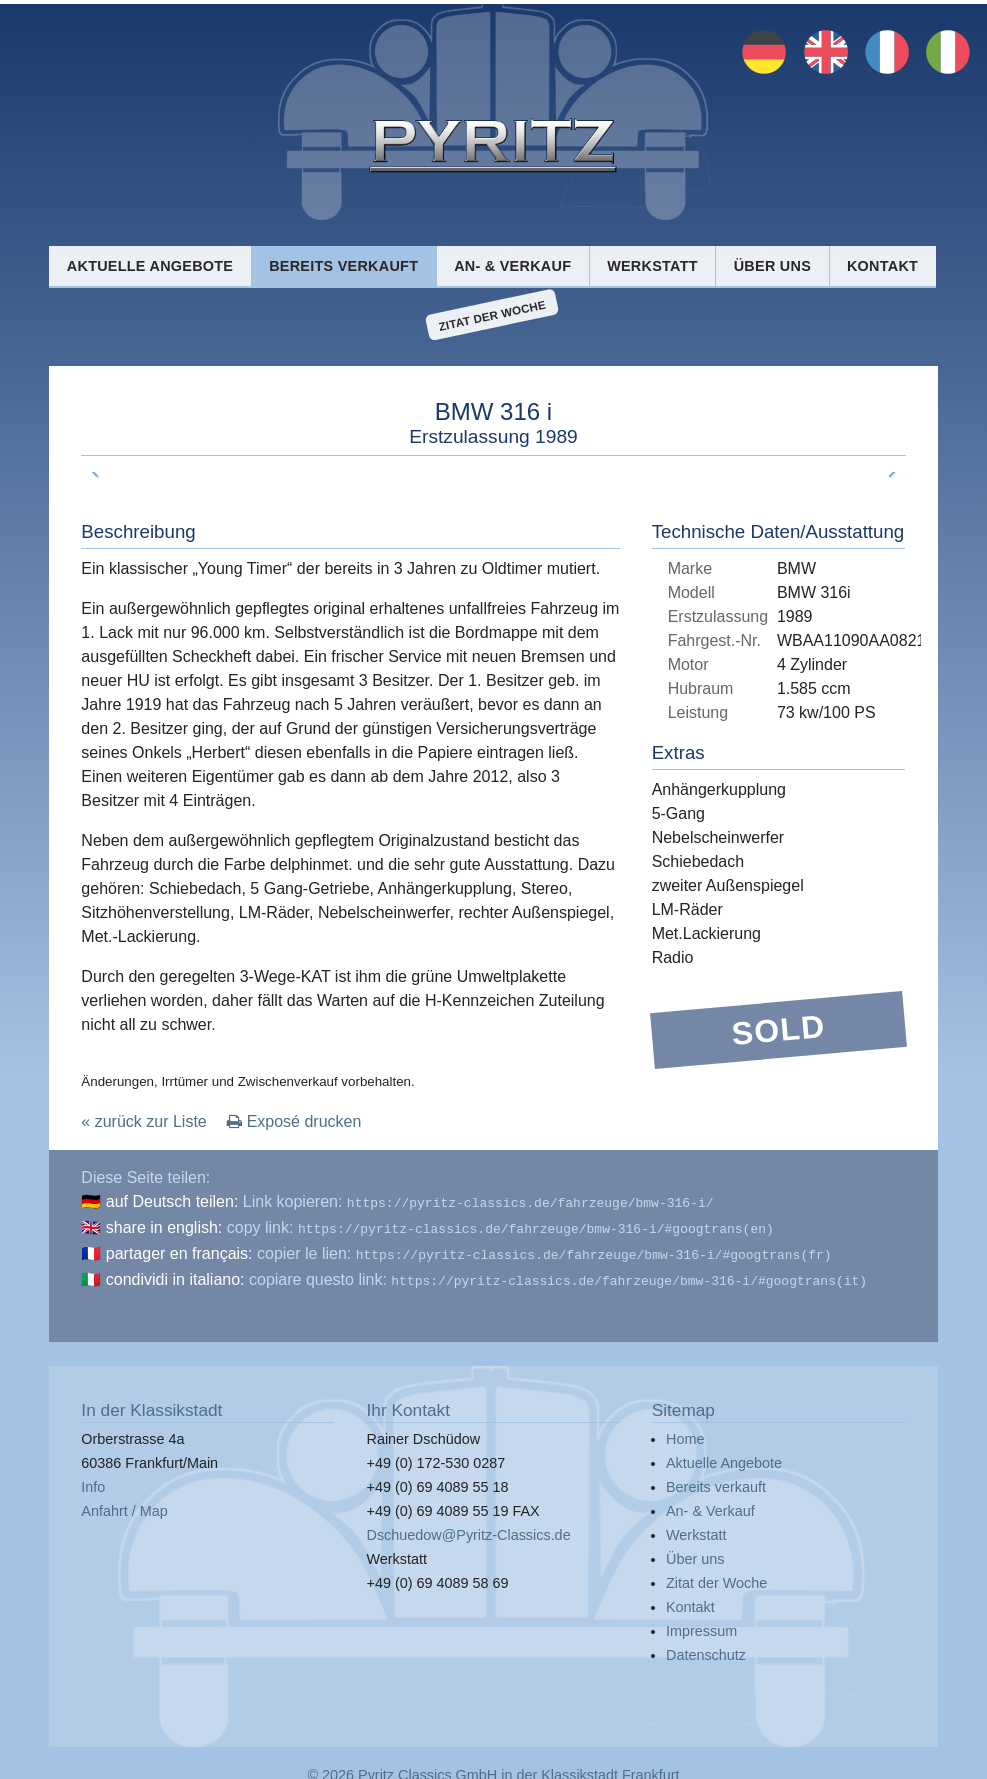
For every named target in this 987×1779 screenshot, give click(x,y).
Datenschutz (706, 1647)
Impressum (701, 1623)
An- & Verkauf (512, 266)
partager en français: (179, 1249)
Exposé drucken (294, 1121)
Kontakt (882, 266)
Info (93, 1479)
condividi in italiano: (175, 1273)
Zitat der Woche (492, 315)
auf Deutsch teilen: (172, 1201)
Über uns (772, 266)
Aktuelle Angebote (150, 266)
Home (685, 1431)
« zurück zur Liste (143, 1121)
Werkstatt (652, 266)
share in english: (164, 1225)
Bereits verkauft (343, 266)
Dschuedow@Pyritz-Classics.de (468, 1527)
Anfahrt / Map (124, 1503)
